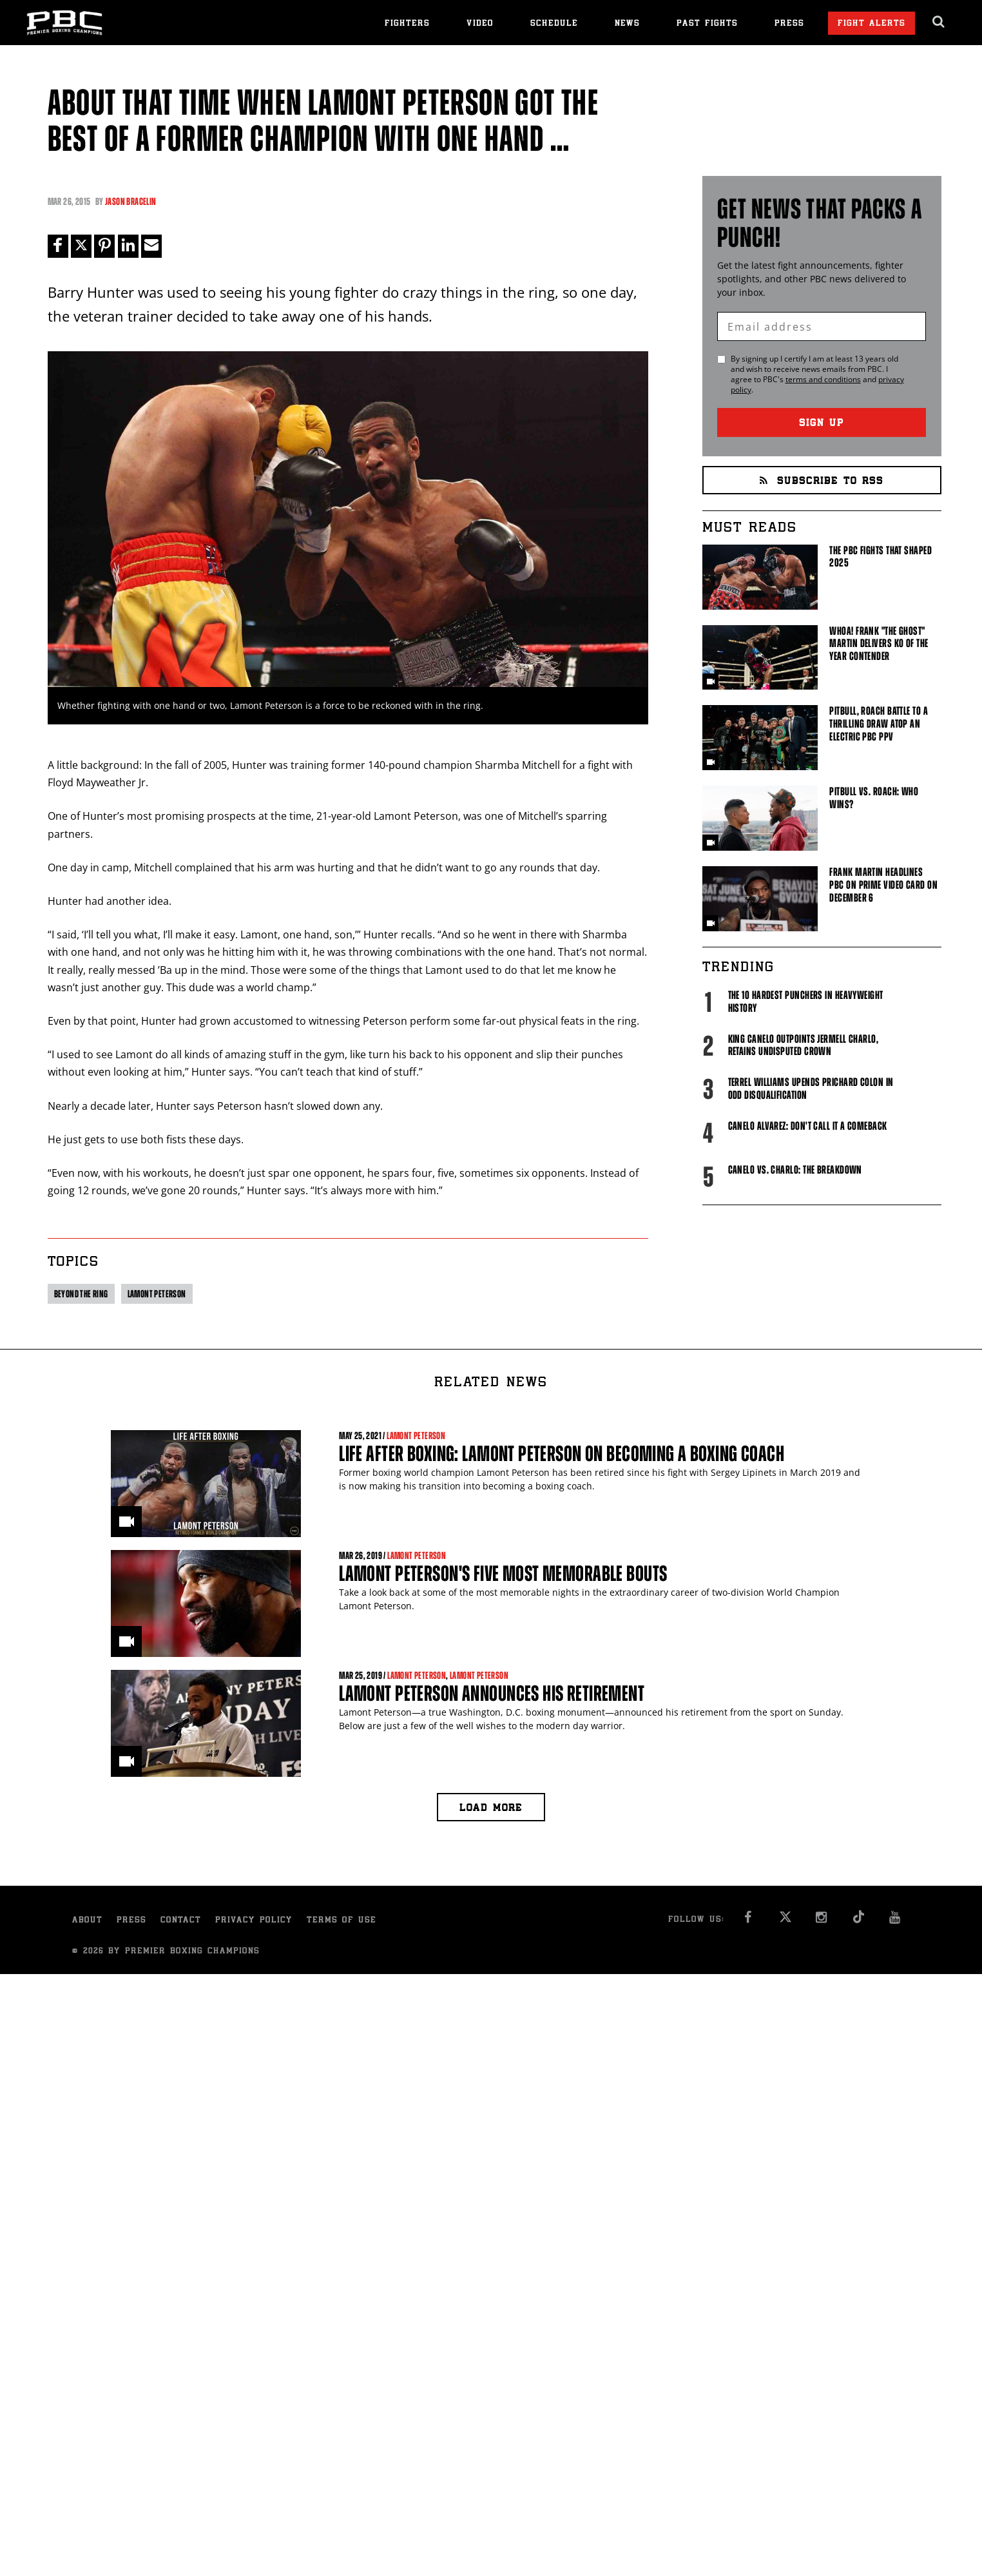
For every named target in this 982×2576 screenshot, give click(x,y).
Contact (180, 1921)
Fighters (407, 24)
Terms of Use (341, 1921)
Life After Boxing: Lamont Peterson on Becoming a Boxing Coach (561, 1454)
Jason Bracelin (131, 201)
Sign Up (821, 424)
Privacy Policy (254, 1921)
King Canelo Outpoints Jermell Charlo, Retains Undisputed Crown (803, 1045)
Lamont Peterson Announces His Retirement (491, 1693)
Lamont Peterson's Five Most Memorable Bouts (503, 1573)
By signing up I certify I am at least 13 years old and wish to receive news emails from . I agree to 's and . (817, 374)
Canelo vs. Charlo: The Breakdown (795, 1169)
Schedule (554, 24)
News (627, 24)
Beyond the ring (81, 1293)
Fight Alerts (871, 24)
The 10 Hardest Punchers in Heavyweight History (805, 1001)
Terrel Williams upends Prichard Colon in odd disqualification (811, 1088)
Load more (491, 1809)
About (87, 1921)
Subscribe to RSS (821, 482)
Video (480, 24)
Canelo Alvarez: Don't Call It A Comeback (807, 1125)
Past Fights (707, 24)
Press (789, 24)
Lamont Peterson (157, 1293)
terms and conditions (823, 379)
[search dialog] (939, 22)
